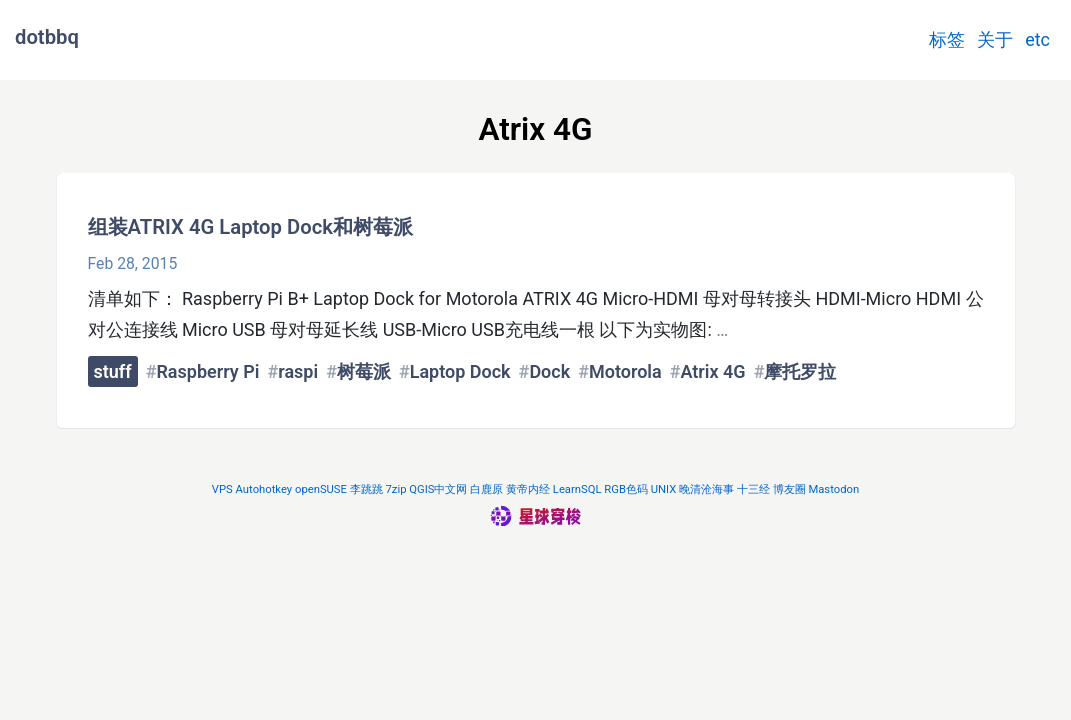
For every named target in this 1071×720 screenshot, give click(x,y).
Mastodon (833, 489)
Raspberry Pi (207, 371)
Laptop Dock (460, 371)
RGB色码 (626, 489)
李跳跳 (366, 489)
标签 (947, 39)
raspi (298, 371)
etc (1037, 39)
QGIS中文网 (438, 489)
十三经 (753, 489)
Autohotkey (264, 489)
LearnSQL (577, 489)
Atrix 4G (712, 371)
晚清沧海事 (706, 489)
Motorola (625, 371)
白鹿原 (486, 489)
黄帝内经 (528, 489)
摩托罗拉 (800, 371)
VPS (222, 489)
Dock (549, 371)
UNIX (664, 489)
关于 (995, 39)
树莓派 (364, 371)
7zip (396, 489)
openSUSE (321, 489)
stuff (113, 371)
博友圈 (789, 489)
